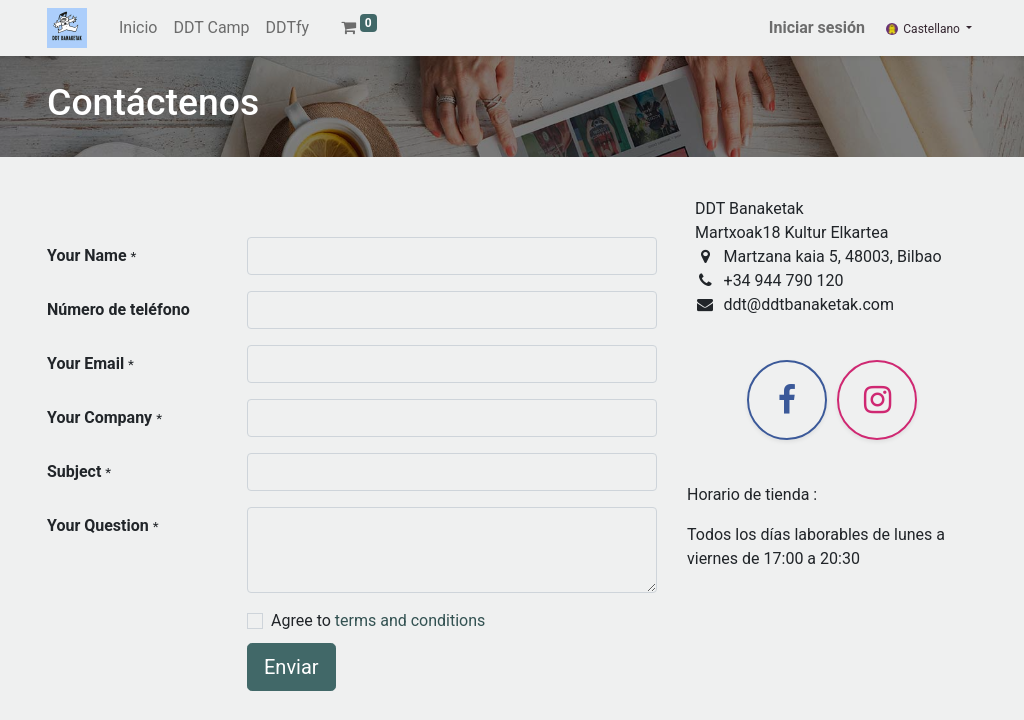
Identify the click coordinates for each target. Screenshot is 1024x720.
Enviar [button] (291, 667)
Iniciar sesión (817, 27)
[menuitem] (138, 28)
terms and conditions (410, 620)
